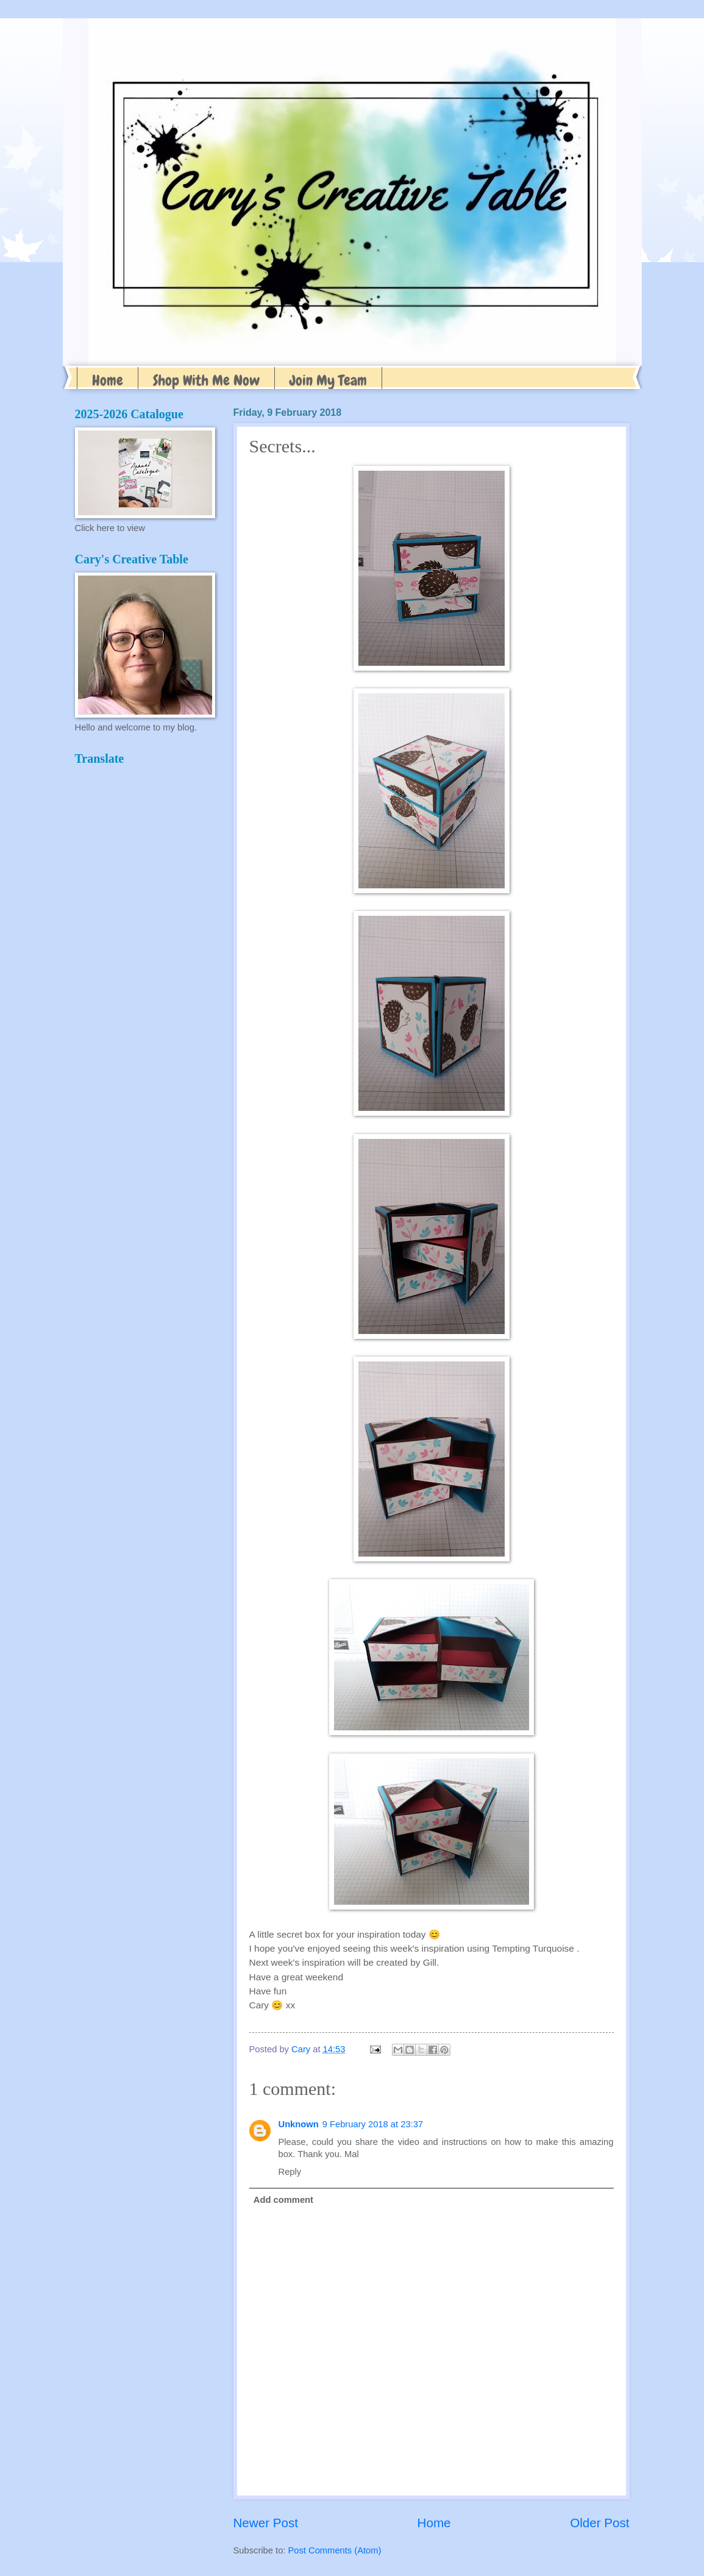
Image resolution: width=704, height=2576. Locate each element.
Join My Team (328, 380)
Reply (290, 2172)
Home (107, 380)
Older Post (599, 2523)
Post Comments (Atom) (335, 2550)
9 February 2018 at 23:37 (372, 2124)
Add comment (283, 2200)
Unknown (299, 2124)
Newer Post (265, 2523)
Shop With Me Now (206, 380)
